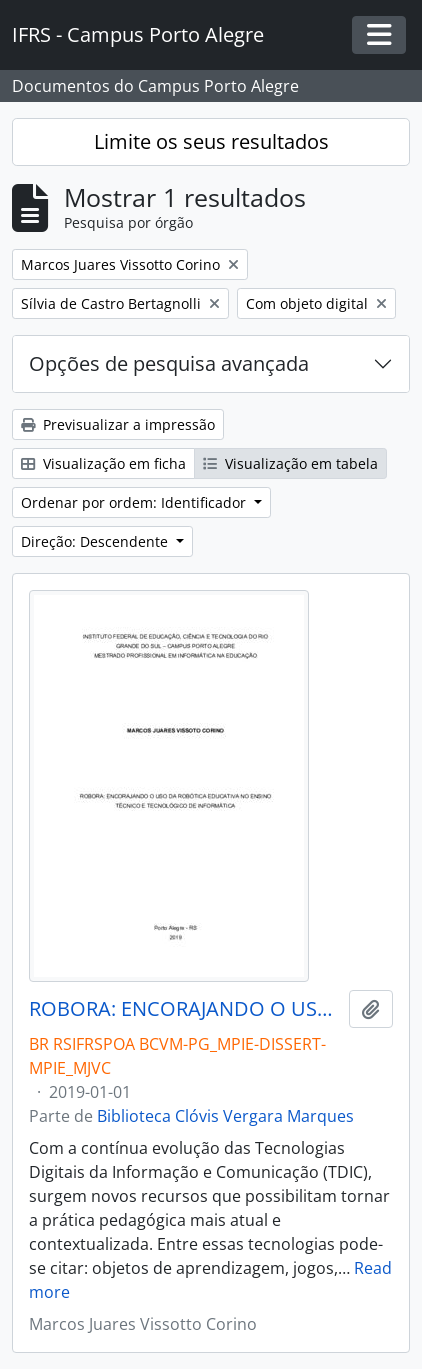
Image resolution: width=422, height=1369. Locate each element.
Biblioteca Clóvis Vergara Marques (225, 1116)
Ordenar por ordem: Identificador (135, 502)
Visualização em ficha (103, 463)
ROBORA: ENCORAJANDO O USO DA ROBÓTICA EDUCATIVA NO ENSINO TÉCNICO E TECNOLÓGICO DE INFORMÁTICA (185, 1009)
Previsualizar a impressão (118, 424)
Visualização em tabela (290, 463)
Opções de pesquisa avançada (169, 363)
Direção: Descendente (96, 541)
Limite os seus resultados (211, 141)
